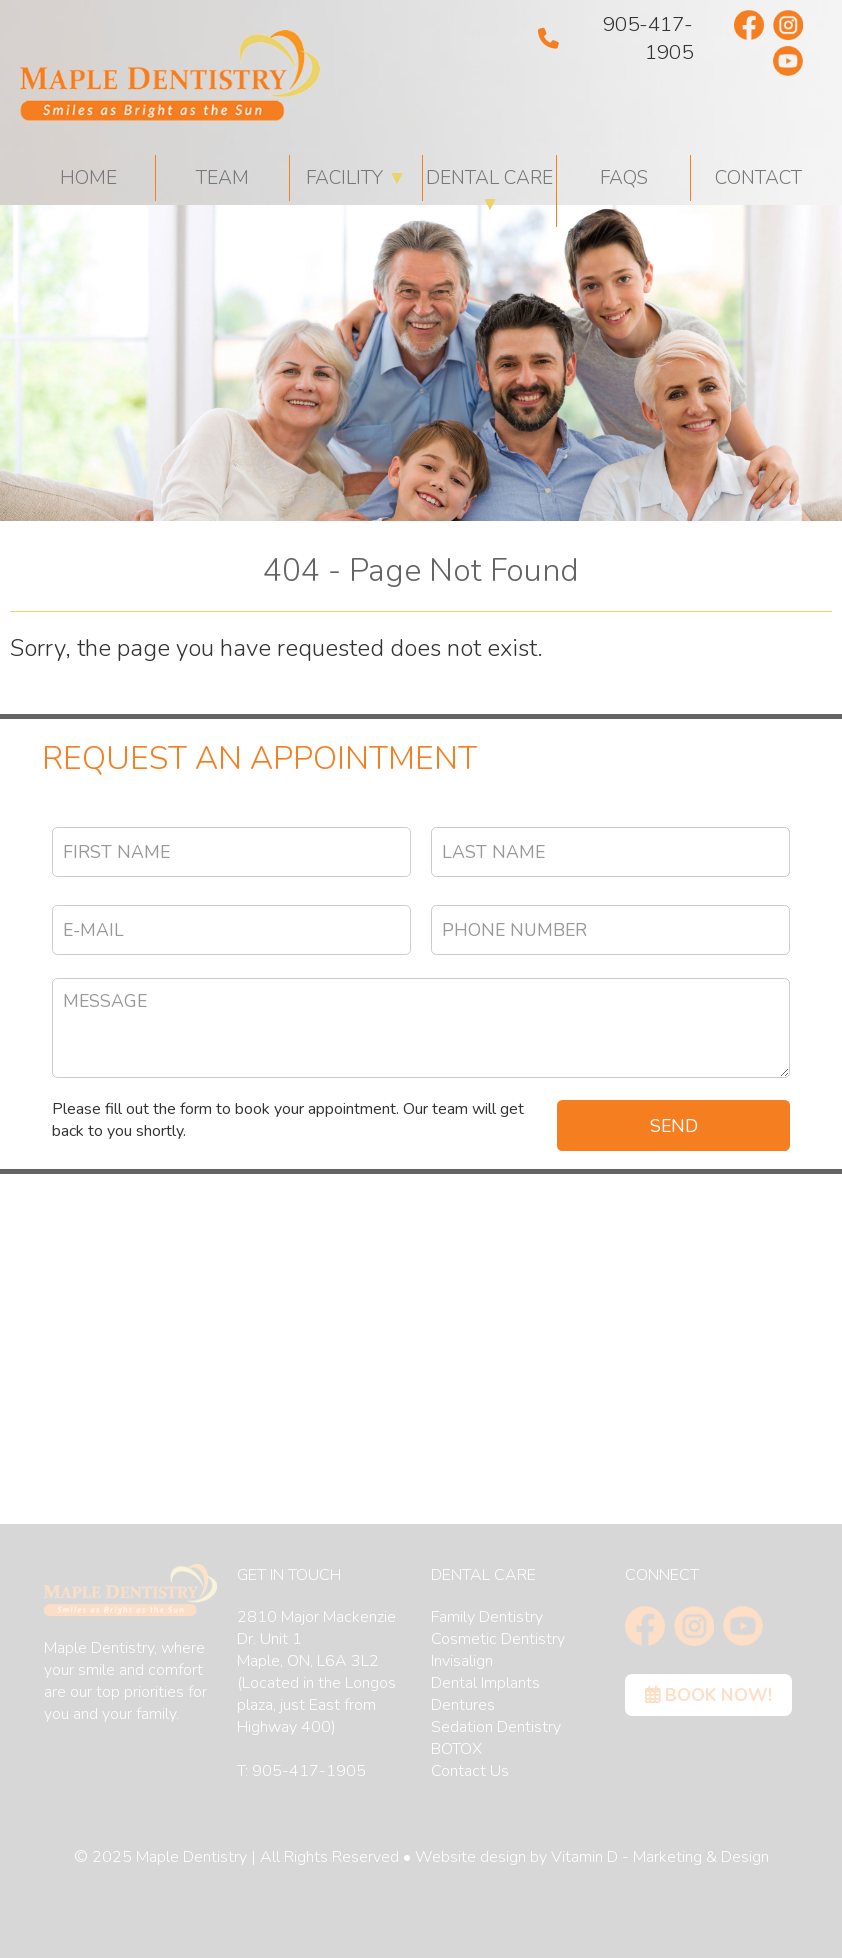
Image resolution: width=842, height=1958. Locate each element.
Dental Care (489, 191)
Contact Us (470, 1771)
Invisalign (462, 1661)
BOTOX (456, 1749)
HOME (88, 178)
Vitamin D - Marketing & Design (660, 1857)
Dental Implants (485, 1683)
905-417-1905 (615, 38)
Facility (356, 178)
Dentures (463, 1705)
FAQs (624, 178)
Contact (758, 178)
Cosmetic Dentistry (498, 1639)
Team (222, 178)
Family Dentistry (487, 1617)
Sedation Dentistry (496, 1727)
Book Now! (708, 1695)
